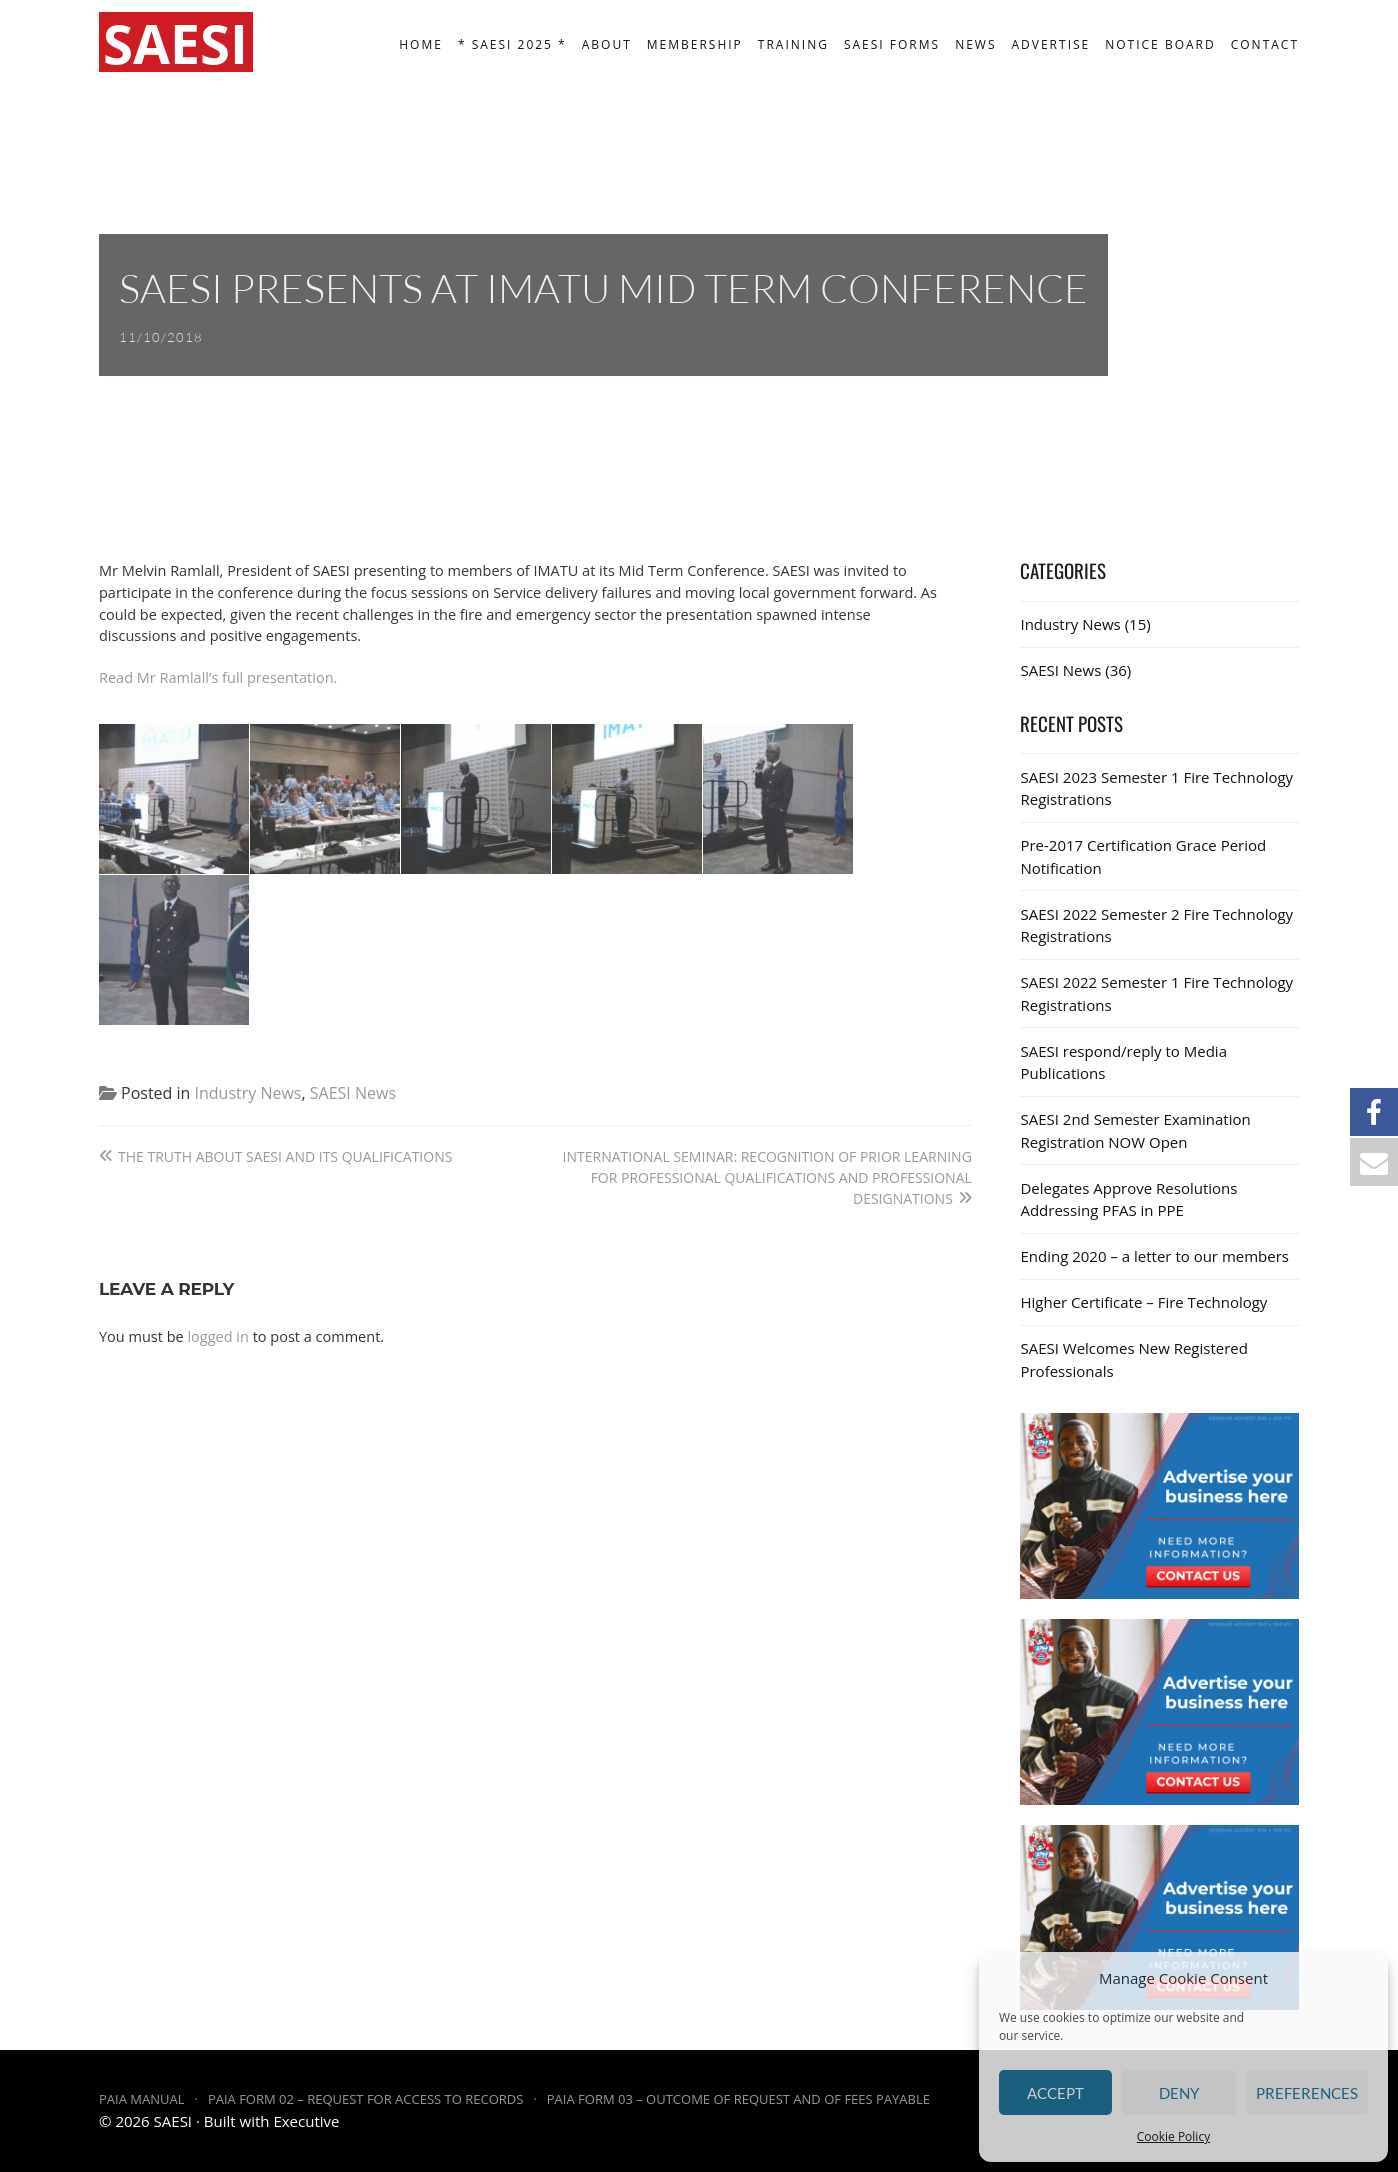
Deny (1179, 2093)
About (607, 44)
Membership (695, 44)
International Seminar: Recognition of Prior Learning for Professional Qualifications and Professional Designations (767, 1177)
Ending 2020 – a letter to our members (1154, 1256)
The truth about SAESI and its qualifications (285, 1156)
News (975, 44)
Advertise (1051, 44)
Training (793, 44)
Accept (1055, 2093)
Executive (306, 2121)
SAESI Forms (892, 44)
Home (421, 44)
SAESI (173, 2121)
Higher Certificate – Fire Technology (1143, 1302)
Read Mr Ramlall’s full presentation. (218, 677)
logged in (217, 1336)
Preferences (1307, 2093)
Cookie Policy (1173, 2136)
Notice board (1160, 44)
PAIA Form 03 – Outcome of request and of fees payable (738, 2099)
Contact (1265, 44)
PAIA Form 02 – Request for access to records (366, 2099)
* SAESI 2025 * (512, 44)
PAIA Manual (141, 2099)
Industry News (248, 1093)
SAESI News (353, 1093)
